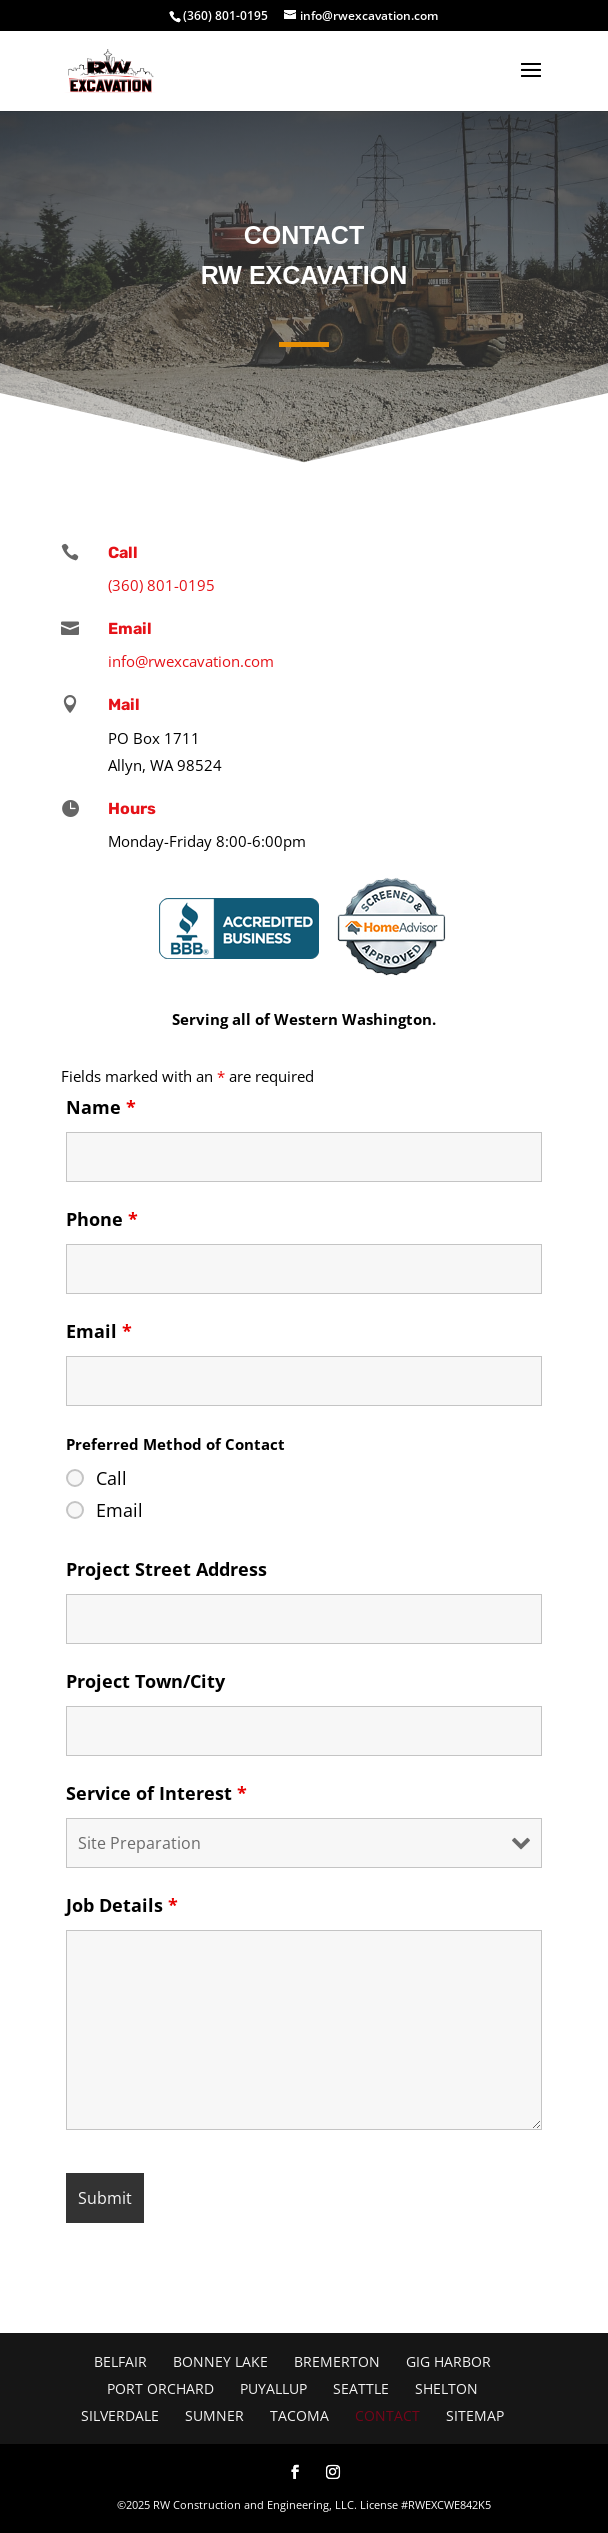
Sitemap (475, 2415)
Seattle (361, 2388)
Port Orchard (160, 2388)
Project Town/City (145, 1681)
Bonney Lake (220, 2361)
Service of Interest (156, 1793)
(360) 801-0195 (225, 15)
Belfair (120, 2361)
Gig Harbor (448, 2361)
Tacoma (299, 2415)
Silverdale (120, 2415)
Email (99, 1331)
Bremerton (337, 2361)
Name (101, 1107)
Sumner (214, 2415)
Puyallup (273, 2388)
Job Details (122, 1905)
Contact (387, 2415)
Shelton (446, 2388)
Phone (102, 1219)
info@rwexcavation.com (191, 661)
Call (111, 1478)
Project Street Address (166, 1569)
